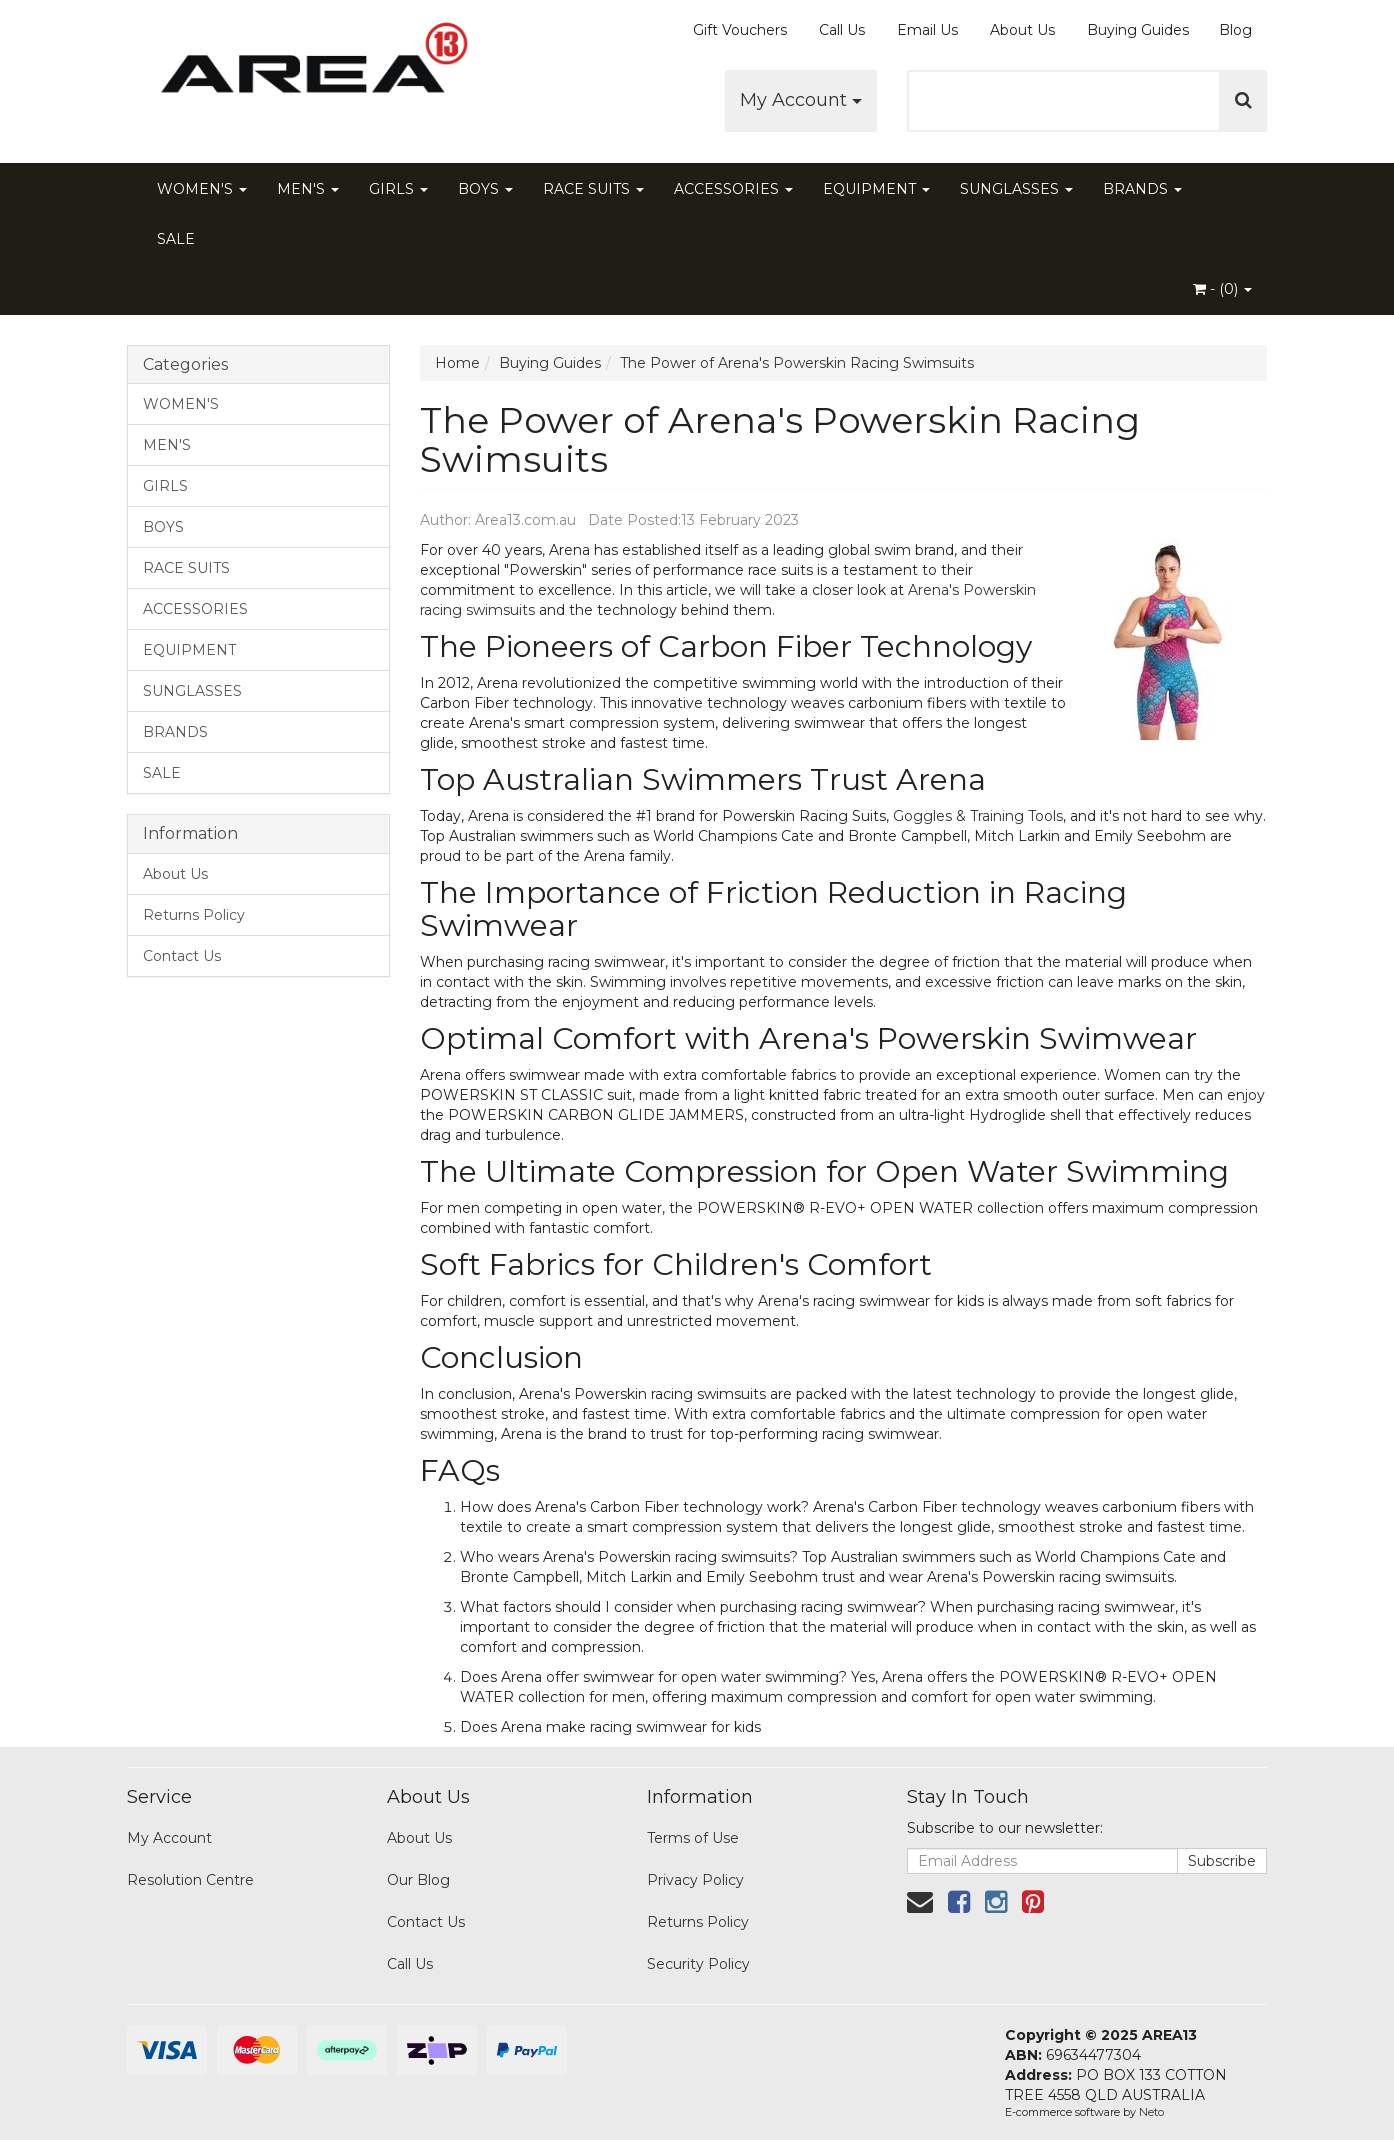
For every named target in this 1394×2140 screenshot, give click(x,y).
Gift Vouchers (740, 30)
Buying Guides (1138, 30)
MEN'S (308, 189)
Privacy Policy (695, 1880)
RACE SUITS (593, 189)
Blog (1235, 30)
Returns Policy (194, 915)
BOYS (485, 189)
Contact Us (182, 956)
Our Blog (418, 1880)
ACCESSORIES (733, 189)
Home (457, 363)
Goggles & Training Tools (978, 816)
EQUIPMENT (876, 189)
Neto (1151, 2112)
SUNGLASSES (1016, 189)
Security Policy (698, 1964)
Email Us (927, 30)
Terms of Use (693, 1838)
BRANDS (1142, 189)
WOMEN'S (202, 189)
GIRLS (398, 189)
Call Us (842, 30)
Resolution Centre (190, 1880)
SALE (176, 239)
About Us (1022, 30)
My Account (801, 100)
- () (1222, 289)
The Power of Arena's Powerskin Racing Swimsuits (797, 363)
